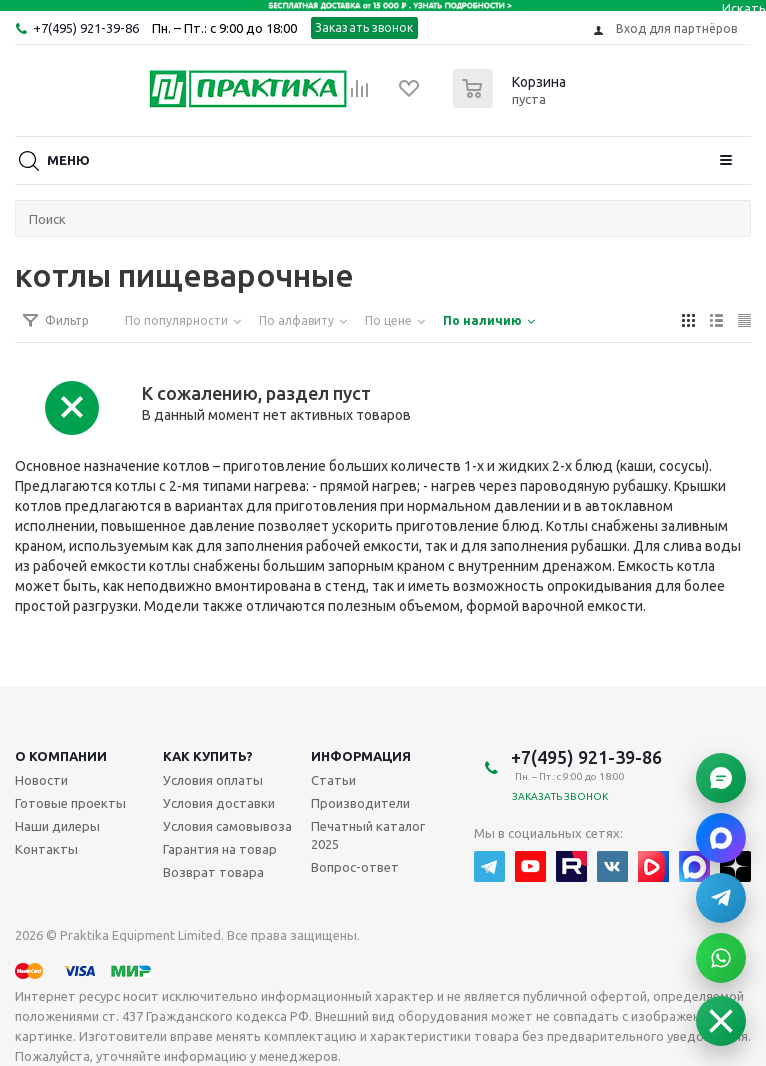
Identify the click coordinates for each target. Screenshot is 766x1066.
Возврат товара (213, 872)
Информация (361, 756)
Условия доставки (219, 803)
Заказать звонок (364, 27)
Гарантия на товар (220, 849)
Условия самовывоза (227, 826)
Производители (360, 803)
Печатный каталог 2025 (368, 835)
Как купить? (208, 756)
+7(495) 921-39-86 (86, 28)
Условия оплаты (213, 780)
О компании (61, 756)
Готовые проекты (70, 803)
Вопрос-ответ (355, 867)
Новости (41, 780)
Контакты (46, 849)
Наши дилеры (57, 826)
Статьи (333, 780)
